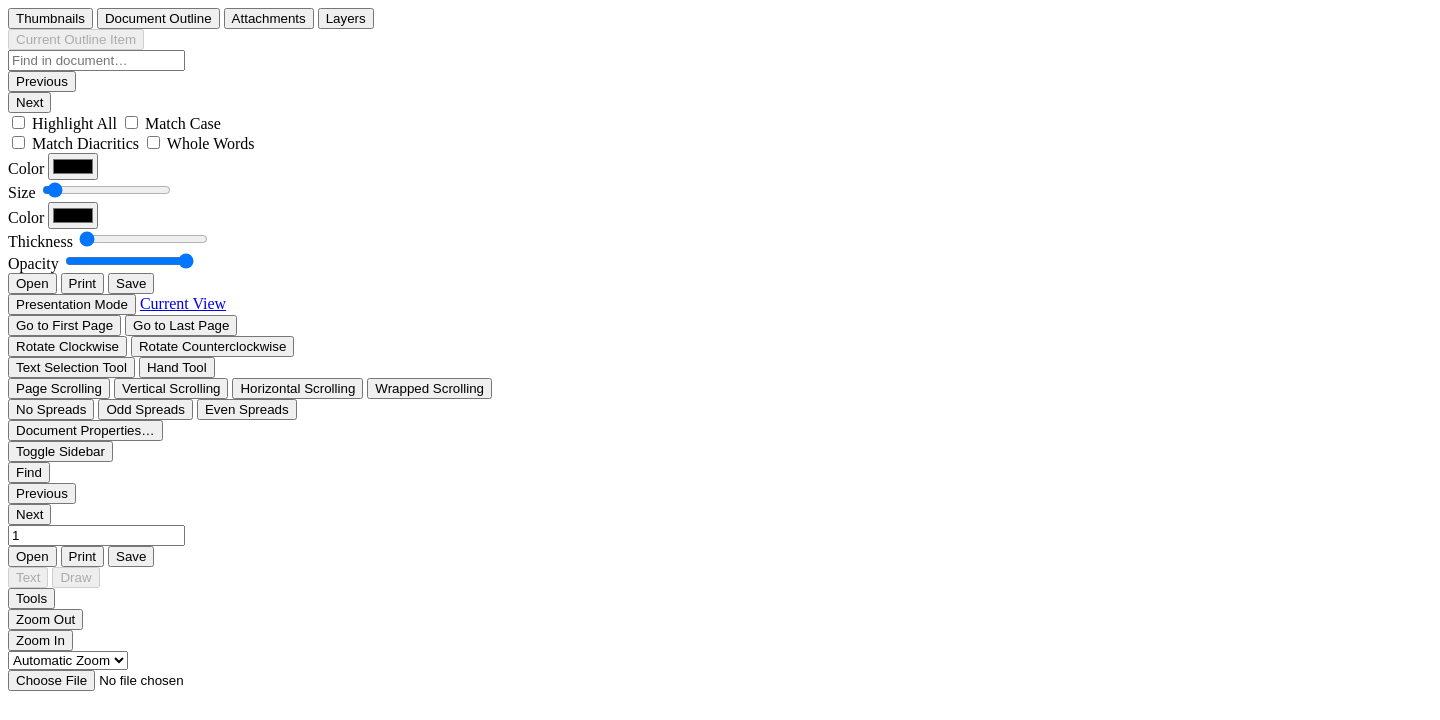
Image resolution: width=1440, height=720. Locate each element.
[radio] (50, 18)
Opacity (33, 263)
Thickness (40, 241)
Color (26, 168)
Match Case (183, 123)
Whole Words (211, 143)
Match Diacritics (85, 143)
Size (22, 192)
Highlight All (74, 123)
